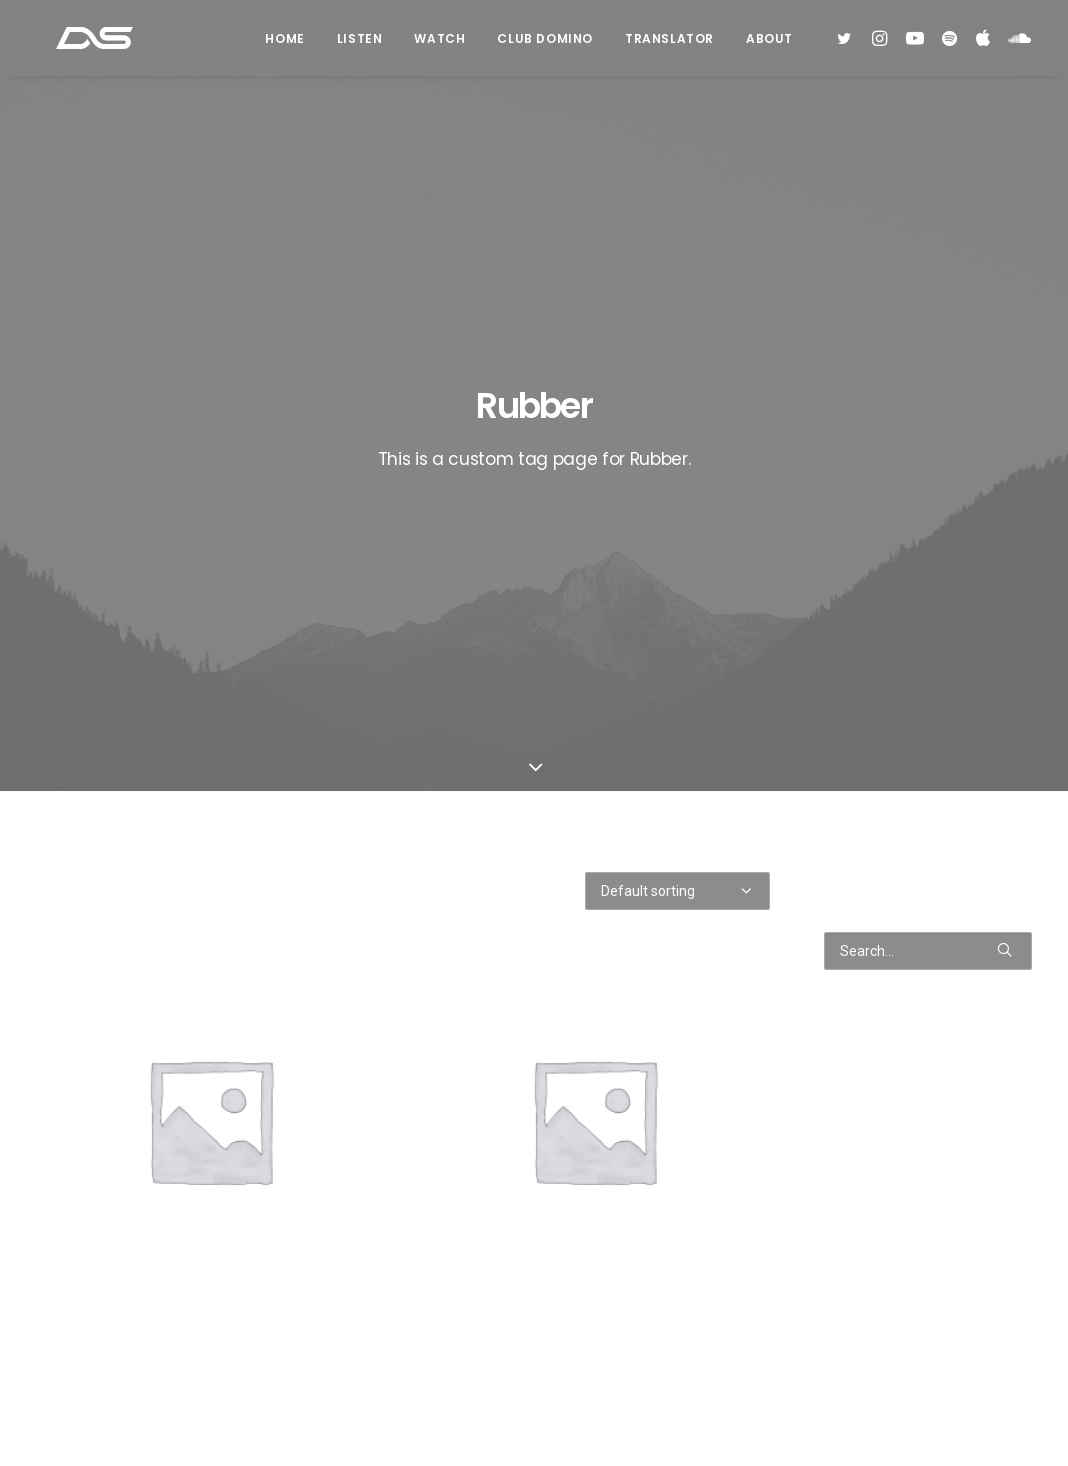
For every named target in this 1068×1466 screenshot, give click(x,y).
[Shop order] (677, 488)
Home (284, 43)
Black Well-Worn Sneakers (594, 916)
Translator (669, 43)
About (769, 43)
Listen (360, 43)
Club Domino (545, 43)
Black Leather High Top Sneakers (210, 916)
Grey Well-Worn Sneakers (210, 1359)
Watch (439, 43)
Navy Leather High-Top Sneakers (594, 1359)
